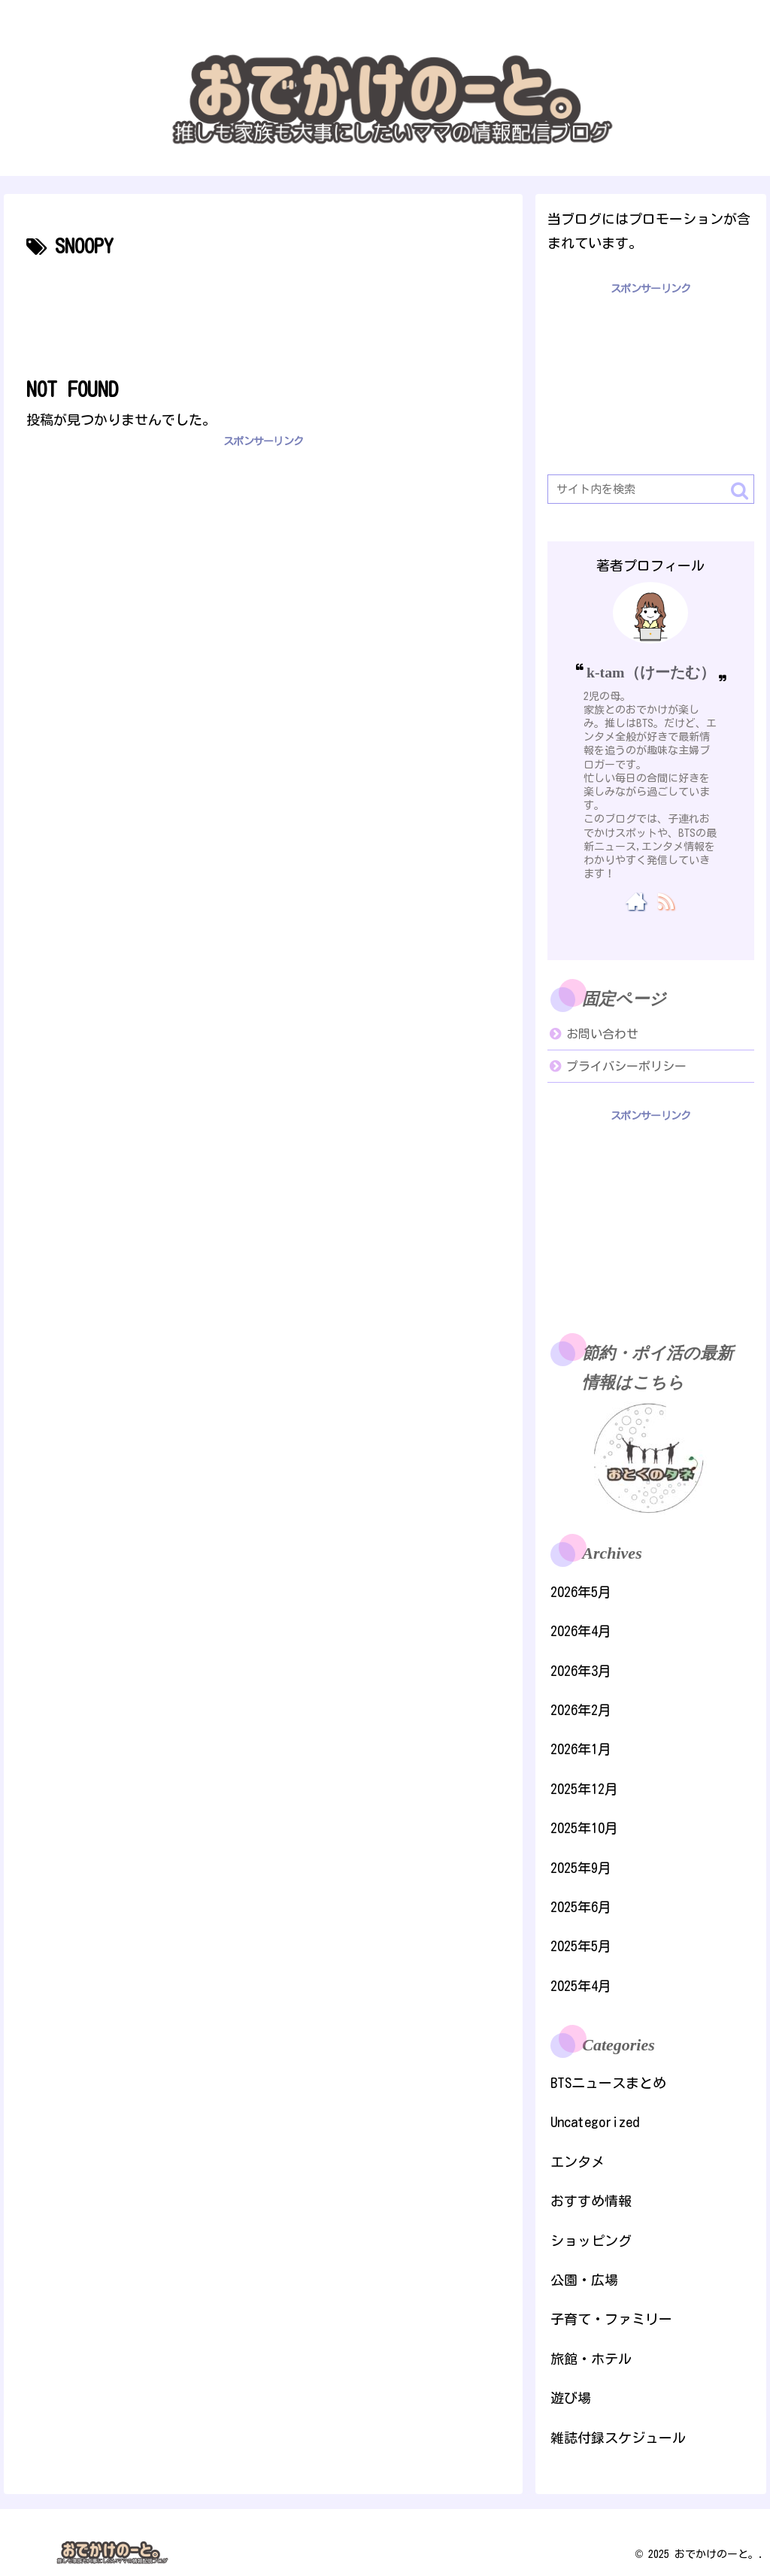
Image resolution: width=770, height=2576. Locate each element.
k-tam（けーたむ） (651, 672)
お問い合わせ (602, 1034)
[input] (650, 489)
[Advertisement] (263, 309)
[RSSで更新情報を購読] (665, 901)
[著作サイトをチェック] (636, 901)
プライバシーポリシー (626, 1066)
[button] (739, 491)
